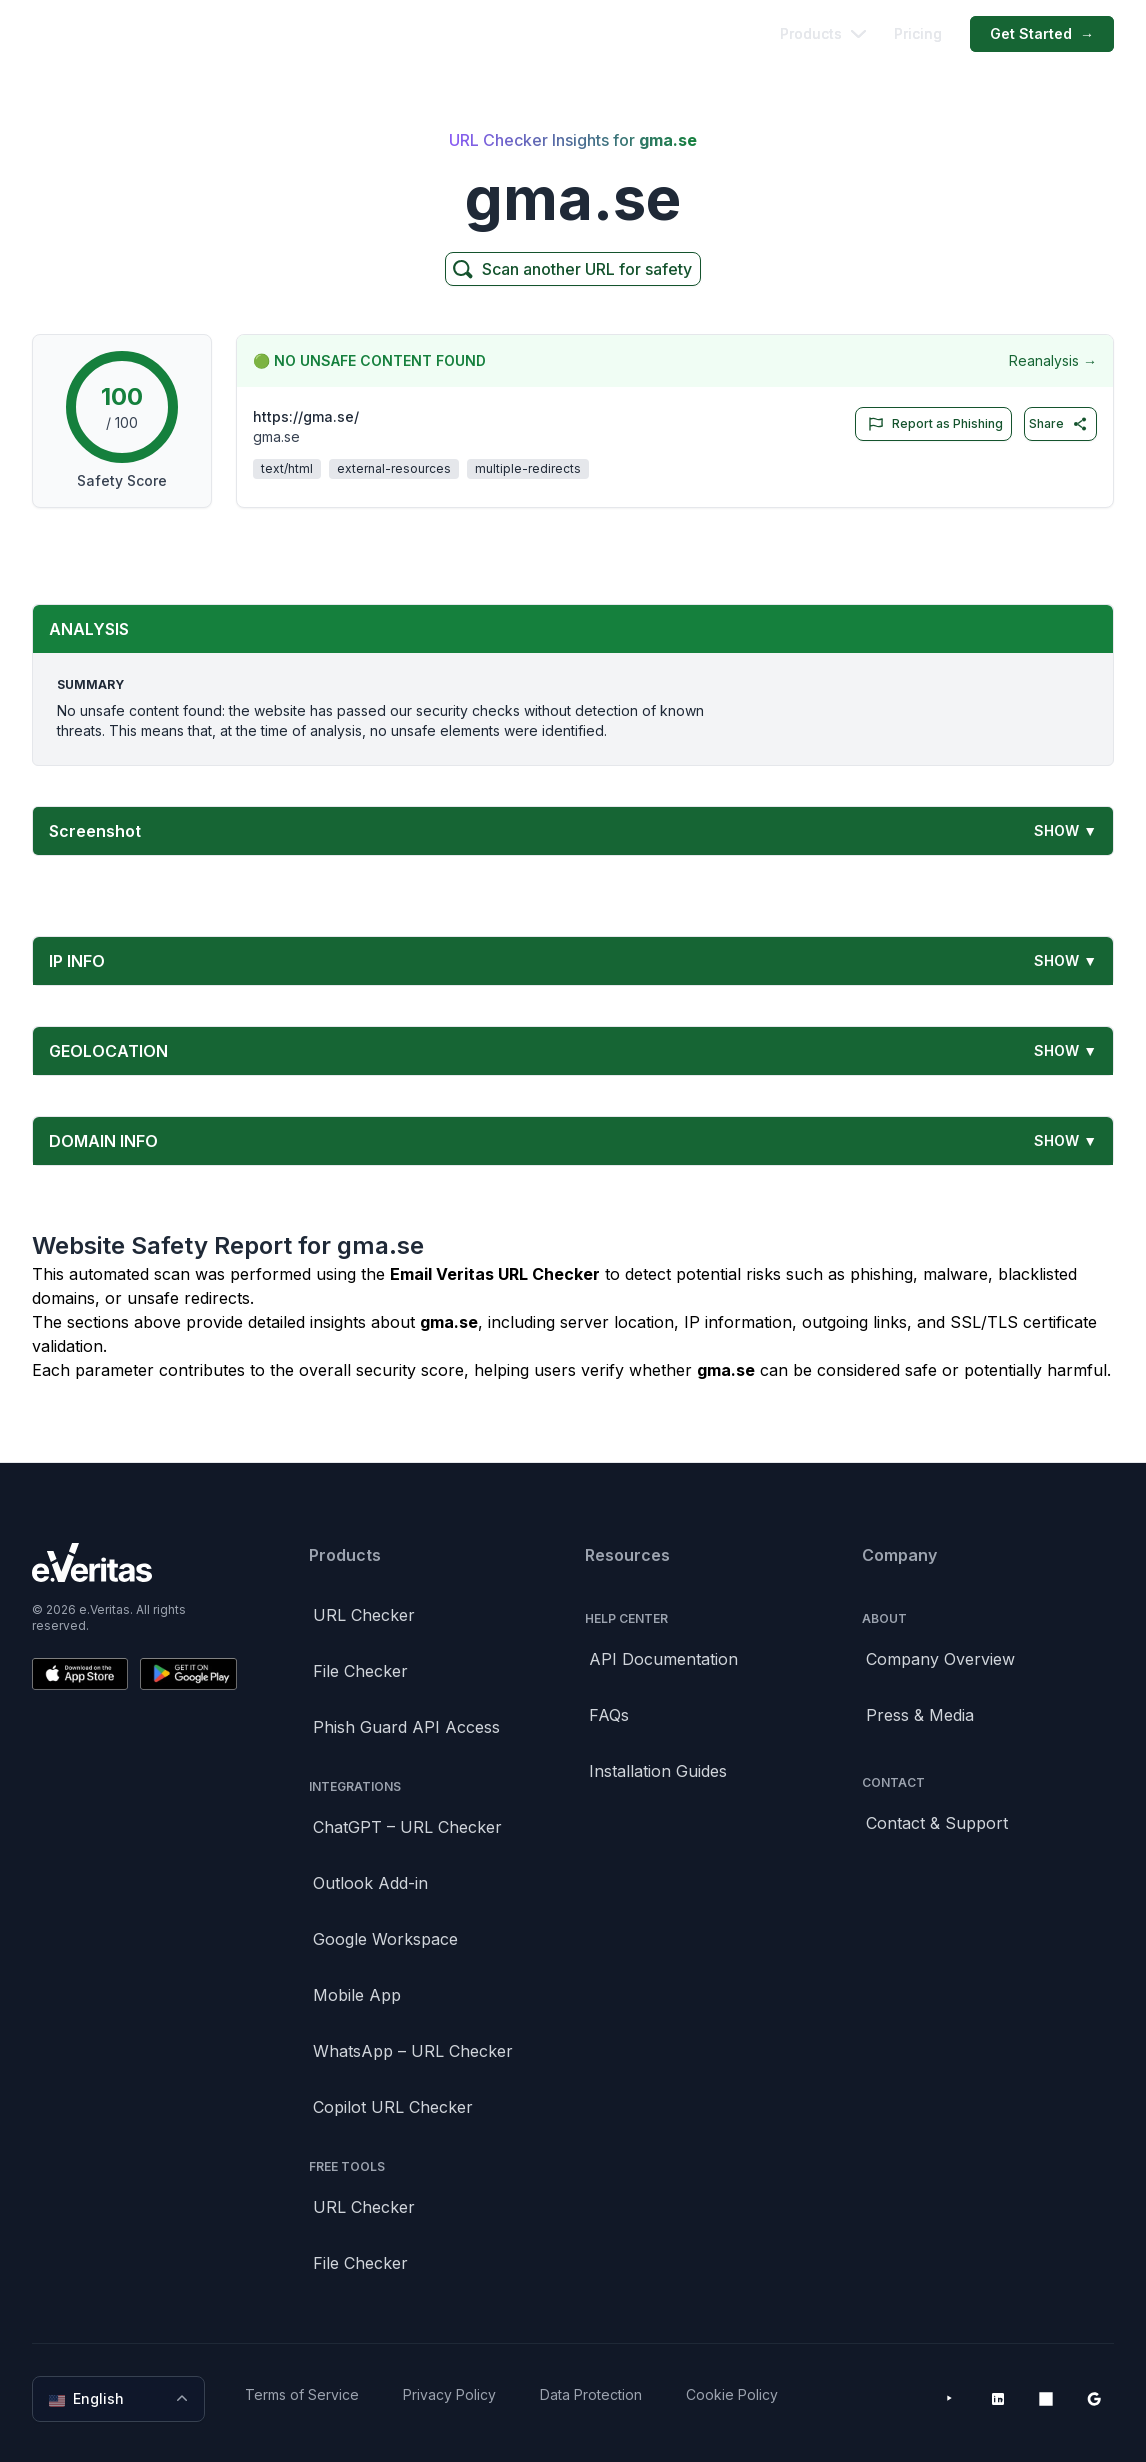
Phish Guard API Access (406, 1727)
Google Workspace (385, 1939)
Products (823, 33)
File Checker (360, 1671)
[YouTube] (950, 2399)
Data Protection (591, 2394)
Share (1058, 424)
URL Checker (364, 1615)
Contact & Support (937, 1823)
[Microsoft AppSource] (1046, 2399)
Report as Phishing (931, 424)
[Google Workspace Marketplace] (1094, 2399)
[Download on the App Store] (80, 1674)
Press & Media (920, 1715)
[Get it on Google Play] (188, 1674)
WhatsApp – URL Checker (413, 2051)
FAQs (609, 1715)
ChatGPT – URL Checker (407, 1827)
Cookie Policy (732, 2394)
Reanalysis (1053, 361)
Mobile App (357, 1995)
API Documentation (663, 1659)
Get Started (1042, 34)
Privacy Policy (449, 2394)
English (120, 2399)
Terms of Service (302, 2394)
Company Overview (940, 1659)
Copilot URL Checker (393, 2107)
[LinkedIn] (998, 2399)
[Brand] (134, 1562)
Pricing (918, 33)
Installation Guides (658, 1771)
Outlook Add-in (370, 1883)
